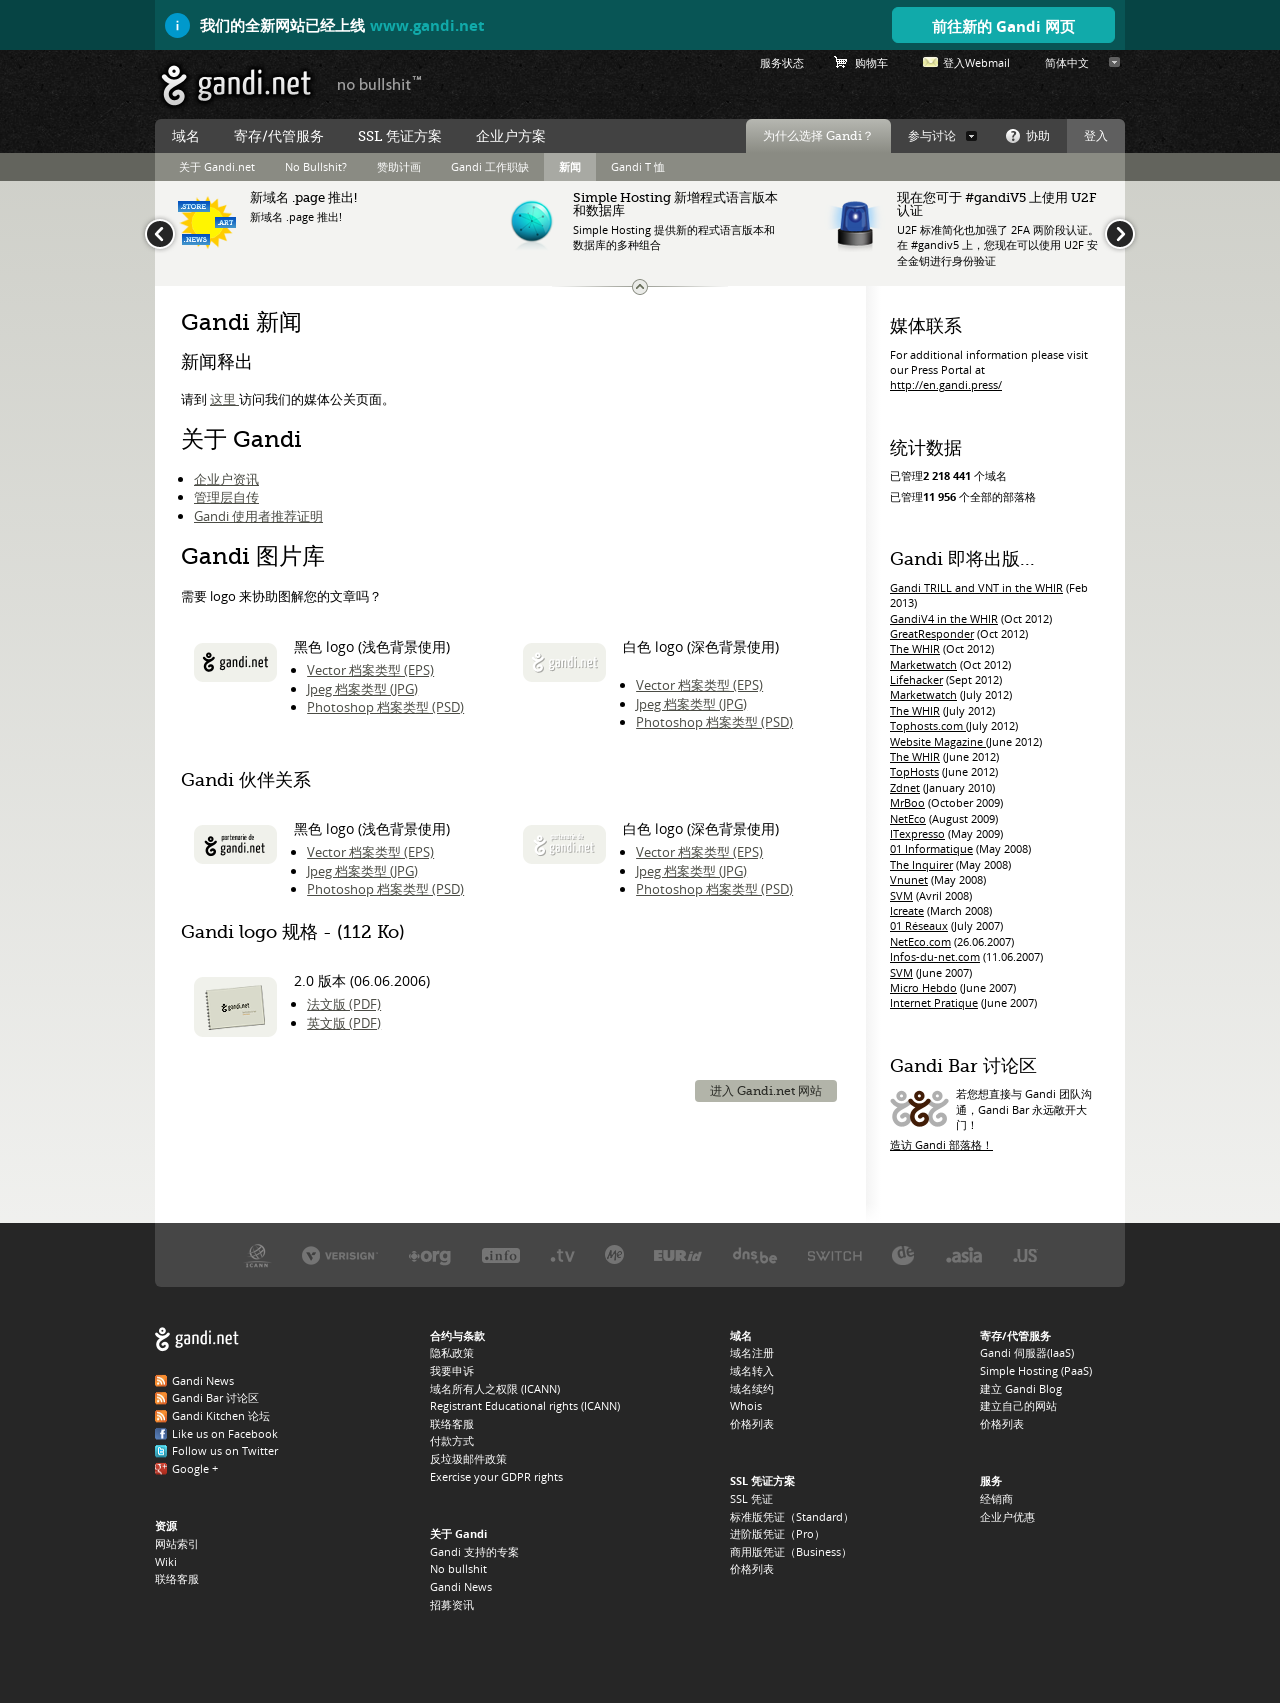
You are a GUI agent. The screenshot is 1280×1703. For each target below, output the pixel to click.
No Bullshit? (316, 166)
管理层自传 (226, 497)
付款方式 (452, 1440)
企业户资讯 (226, 479)
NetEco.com (920, 941)
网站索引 (177, 1543)
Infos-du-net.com (935, 956)
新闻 (570, 166)
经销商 (996, 1498)
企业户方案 (511, 136)
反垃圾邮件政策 (468, 1458)
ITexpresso (917, 833)
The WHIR (915, 648)
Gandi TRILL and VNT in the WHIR (976, 587)
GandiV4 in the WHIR (944, 618)
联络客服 (177, 1578)
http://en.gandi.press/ (946, 384)
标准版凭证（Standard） (792, 1516)
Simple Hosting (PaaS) (1036, 1370)
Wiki (166, 1561)
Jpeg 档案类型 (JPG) (362, 689)
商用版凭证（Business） (791, 1551)
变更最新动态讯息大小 (640, 287)
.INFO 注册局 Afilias (501, 1254)
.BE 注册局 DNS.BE (755, 1254)
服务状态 (782, 62)
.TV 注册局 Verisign (562, 1254)
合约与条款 (457, 1335)
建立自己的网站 (1018, 1405)
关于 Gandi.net (217, 166)
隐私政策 (452, 1352)
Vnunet (909, 879)
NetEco (908, 818)
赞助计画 (399, 166)
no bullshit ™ (380, 83)
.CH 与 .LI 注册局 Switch (835, 1254)
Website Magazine (938, 741)
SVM (901, 895)
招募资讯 (452, 1604)
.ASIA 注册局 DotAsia (964, 1254)
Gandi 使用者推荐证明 (258, 516)
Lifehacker (916, 679)
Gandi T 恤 (638, 166)
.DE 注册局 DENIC (903, 1254)
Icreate (907, 910)
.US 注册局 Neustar (1025, 1254)
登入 (1096, 136)
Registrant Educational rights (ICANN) (525, 1405)
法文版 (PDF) (344, 1004)
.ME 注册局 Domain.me (614, 1254)
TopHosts (914, 771)
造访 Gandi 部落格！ (941, 1144)
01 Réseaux (919, 925)
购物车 (871, 62)
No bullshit (458, 1568)
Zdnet (905, 787)
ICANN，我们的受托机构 (257, 1254)
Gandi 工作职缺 (490, 166)
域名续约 (752, 1388)
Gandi (236, 85)
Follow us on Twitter (225, 1450)
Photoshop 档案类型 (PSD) (385, 707)
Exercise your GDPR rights (496, 1476)
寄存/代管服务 (279, 136)
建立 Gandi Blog (1021, 1388)
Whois (746, 1405)
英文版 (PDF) (344, 1023)
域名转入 (752, 1370)
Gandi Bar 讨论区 (215, 1397)
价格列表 (752, 1423)
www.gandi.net (427, 25)
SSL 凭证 (751, 1498)
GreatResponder (932, 633)
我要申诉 (452, 1370)
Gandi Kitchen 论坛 (221, 1415)
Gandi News (203, 1380)
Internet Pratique (934, 1002)
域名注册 (752, 1352)
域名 (186, 136)
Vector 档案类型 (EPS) (370, 670)
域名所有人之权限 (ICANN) (495, 1388)
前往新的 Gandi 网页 (1003, 26)
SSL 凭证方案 (400, 136)
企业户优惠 (1007, 1516)
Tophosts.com (928, 725)
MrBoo (907, 802)
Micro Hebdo (923, 987)
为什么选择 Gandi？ (818, 136)
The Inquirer (921, 864)
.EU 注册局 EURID (678, 1254)
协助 (1038, 136)
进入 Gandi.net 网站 (766, 1091)
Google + (195, 1468)
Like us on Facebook (225, 1433)
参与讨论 (932, 136)
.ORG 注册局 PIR (430, 1254)
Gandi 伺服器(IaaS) (1027, 1352)
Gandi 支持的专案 (474, 1551)
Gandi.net (197, 1339)
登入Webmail (976, 62)
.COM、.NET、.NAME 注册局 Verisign (340, 1254)
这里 (224, 399)
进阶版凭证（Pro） (777, 1533)
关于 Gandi (458, 1533)
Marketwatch (923, 664)
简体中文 (1067, 62)
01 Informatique (931, 848)
